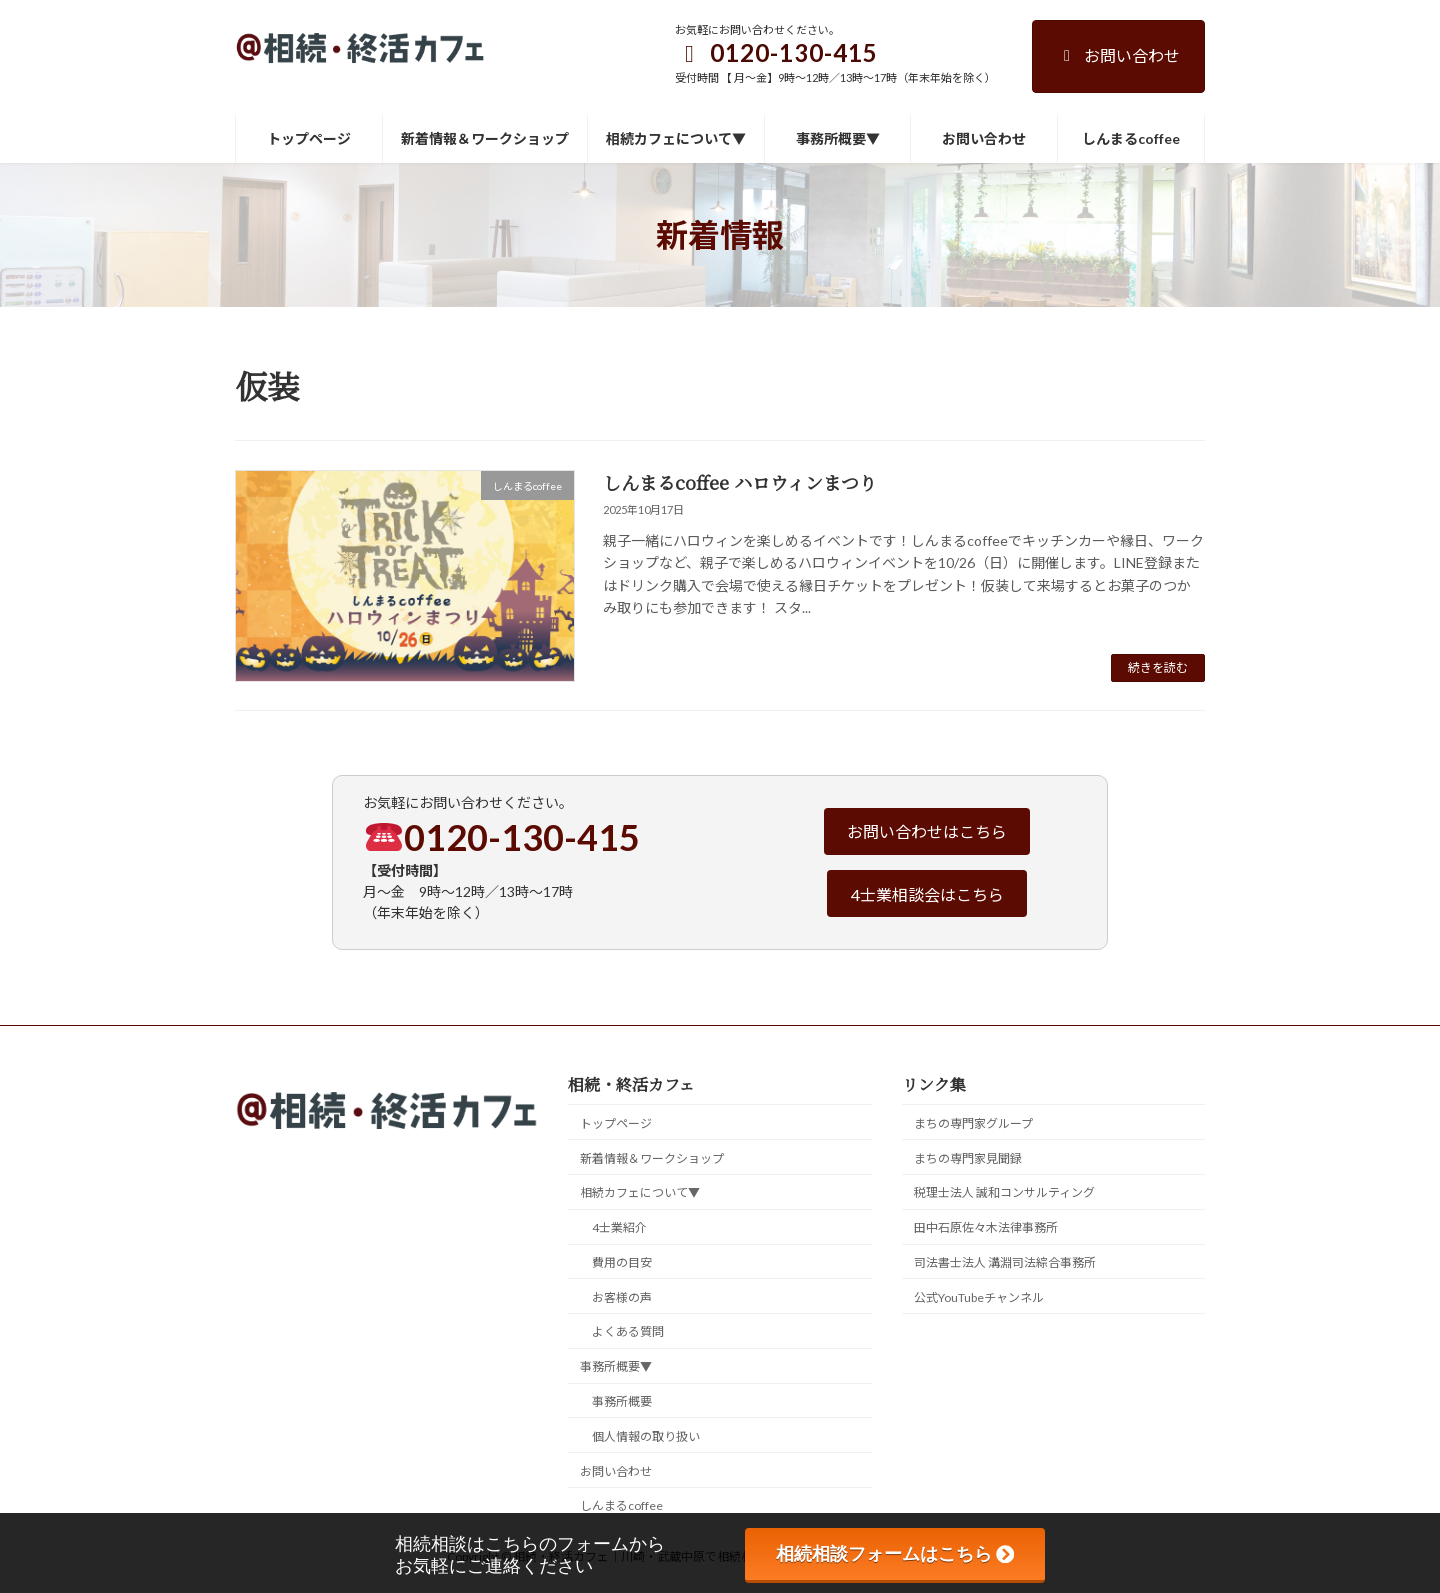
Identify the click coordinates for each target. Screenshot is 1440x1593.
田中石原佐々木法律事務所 (986, 1227)
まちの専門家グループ (973, 1122)
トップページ (616, 1122)
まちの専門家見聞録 (968, 1157)
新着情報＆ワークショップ (652, 1157)
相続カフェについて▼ (640, 1192)
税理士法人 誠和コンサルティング (1004, 1192)
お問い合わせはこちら (927, 831)
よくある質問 (628, 1331)
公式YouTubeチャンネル (979, 1296)
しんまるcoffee (621, 1505)
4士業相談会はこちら (927, 894)
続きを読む (1158, 667)
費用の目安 (622, 1261)
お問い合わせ (1118, 55)
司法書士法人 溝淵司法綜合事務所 (1005, 1261)
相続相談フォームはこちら (895, 1554)
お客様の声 (622, 1296)
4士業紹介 (619, 1227)
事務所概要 (622, 1401)
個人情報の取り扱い (646, 1435)
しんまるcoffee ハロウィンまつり (740, 482)
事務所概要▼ (616, 1366)
